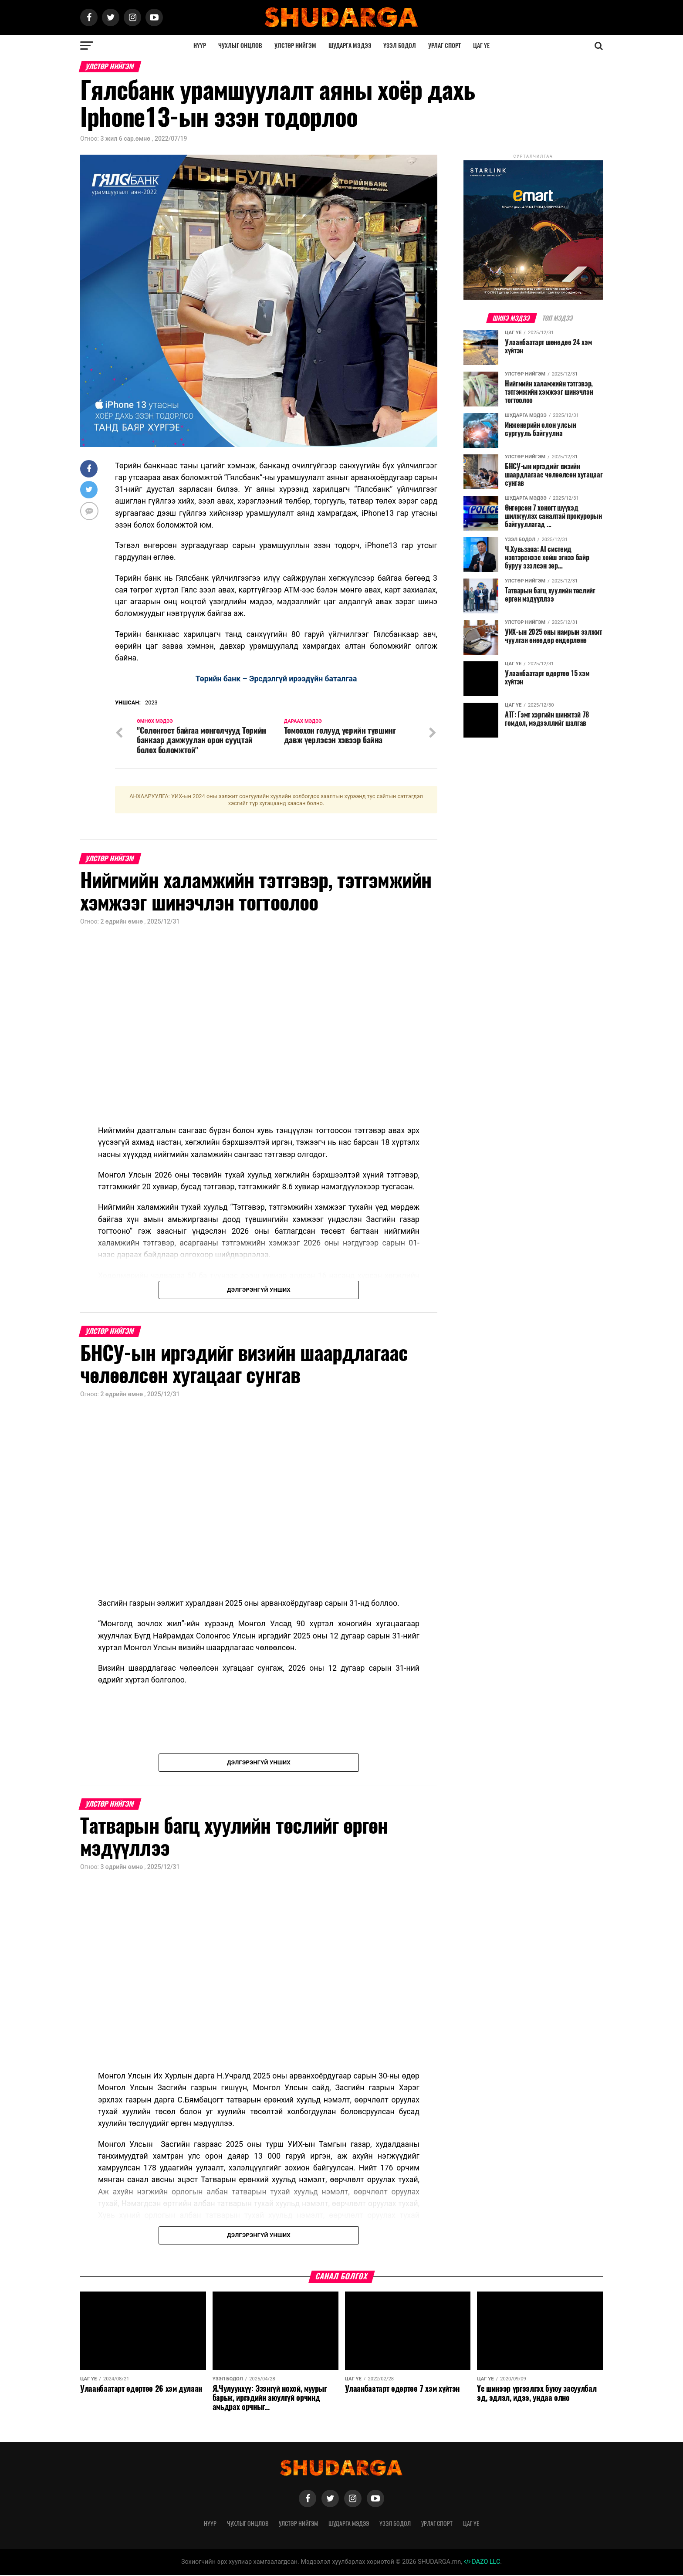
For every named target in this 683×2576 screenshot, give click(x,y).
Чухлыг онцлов (240, 45)
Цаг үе (481, 45)
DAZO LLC (482, 2562)
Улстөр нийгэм (295, 45)
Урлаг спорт (444, 45)
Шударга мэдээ (350, 45)
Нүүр (199, 45)
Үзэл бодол (399, 45)
